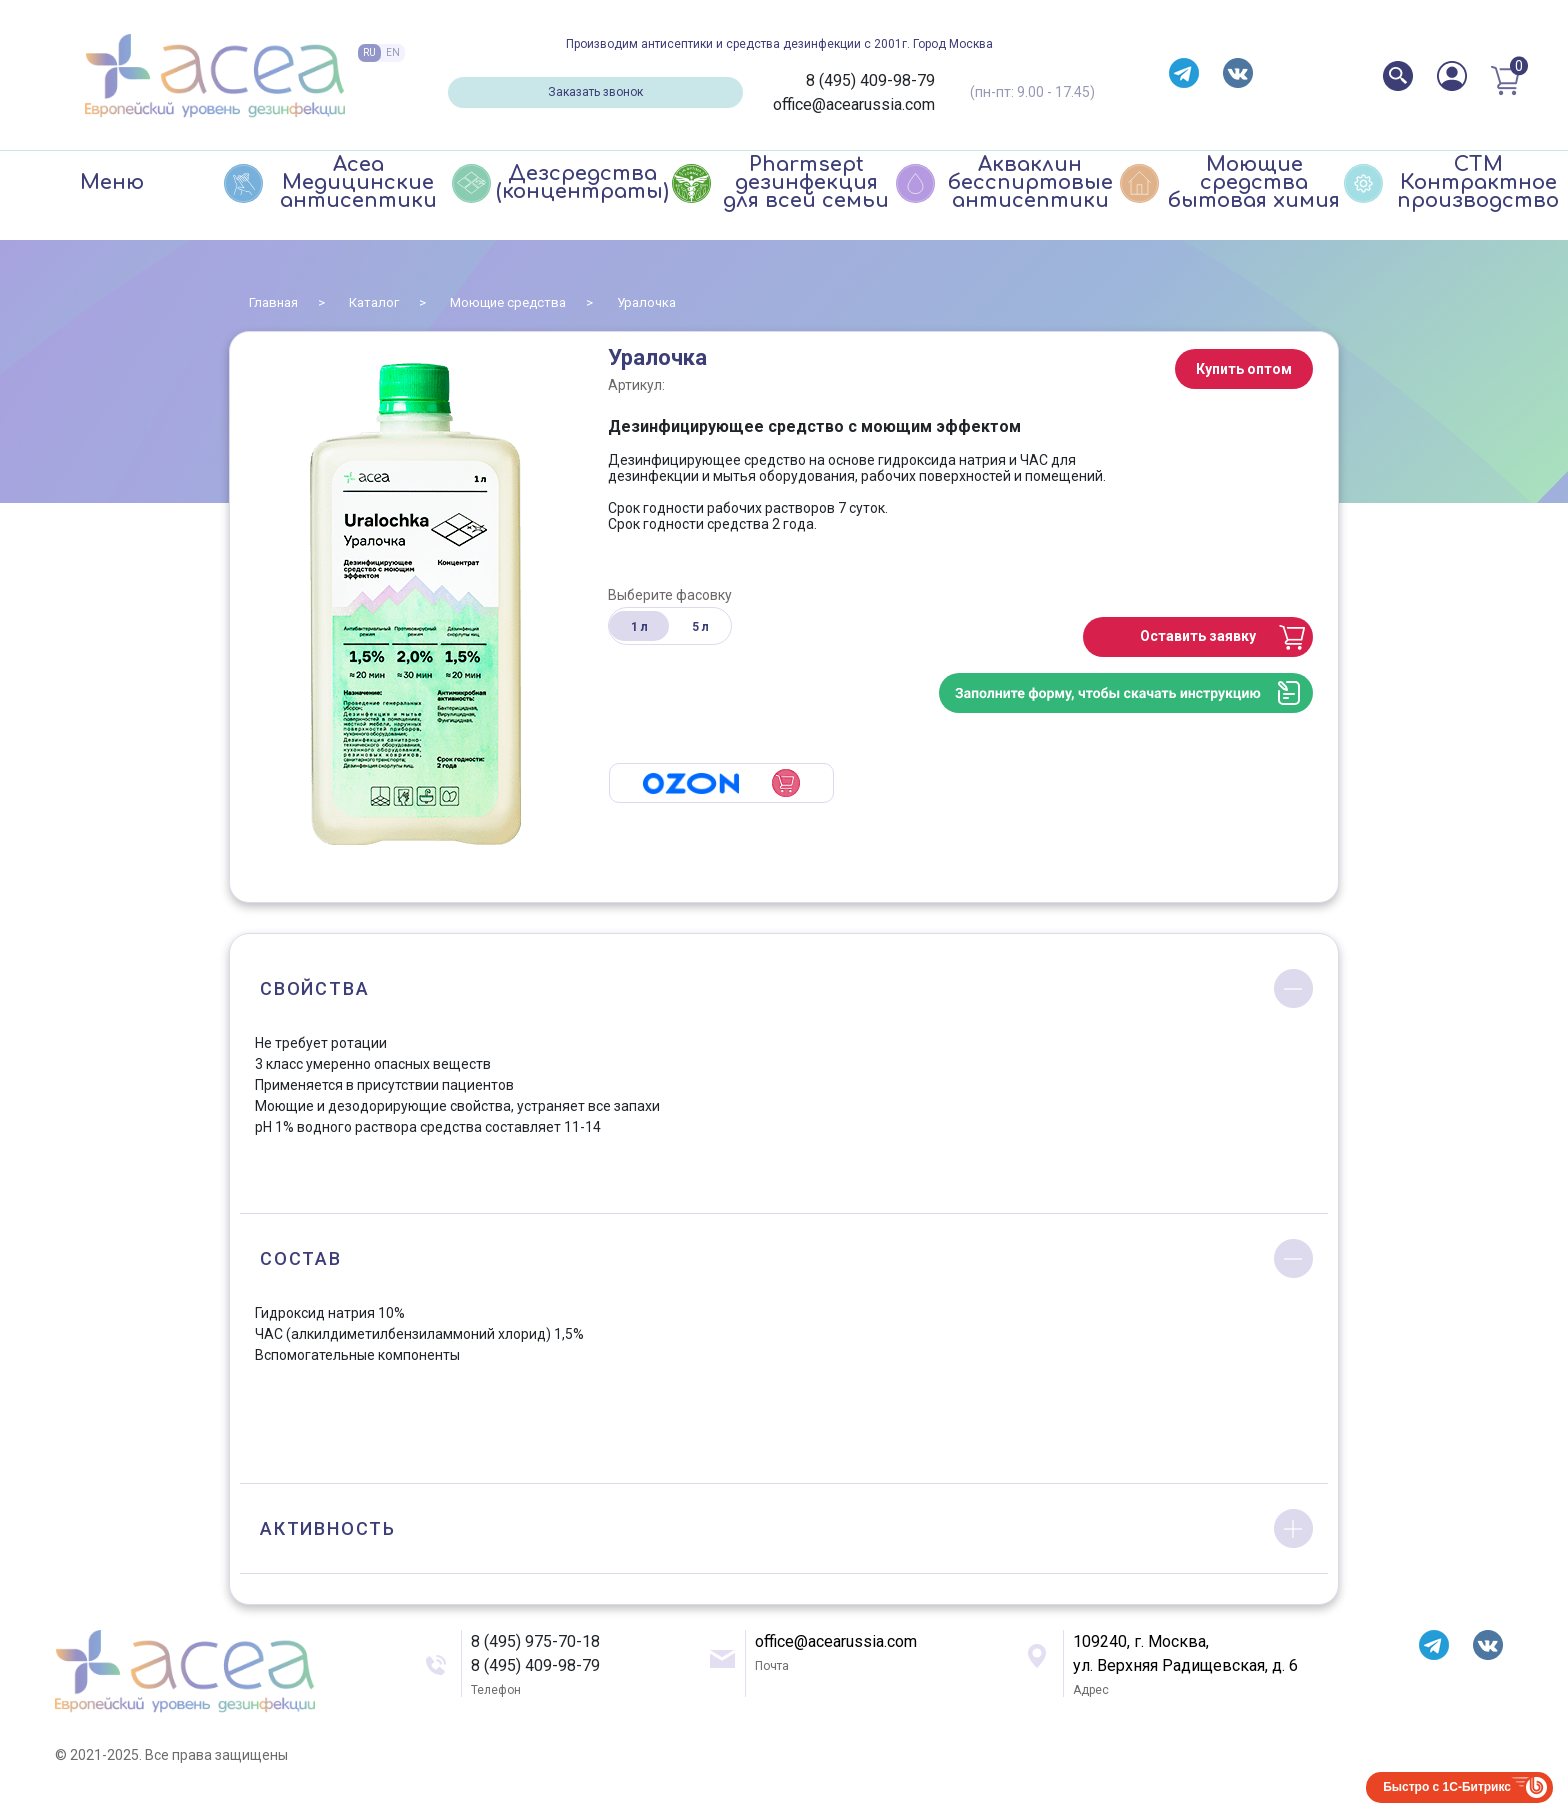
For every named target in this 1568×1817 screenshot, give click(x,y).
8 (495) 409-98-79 (870, 80)
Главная (273, 302)
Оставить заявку (1198, 636)
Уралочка (646, 302)
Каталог (374, 302)
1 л (639, 627)
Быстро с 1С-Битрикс (1447, 1787)
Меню (112, 182)
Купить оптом (1244, 369)
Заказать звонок (595, 92)
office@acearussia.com (854, 104)
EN (393, 52)
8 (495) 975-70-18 (535, 1641)
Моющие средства (508, 302)
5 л (700, 627)
